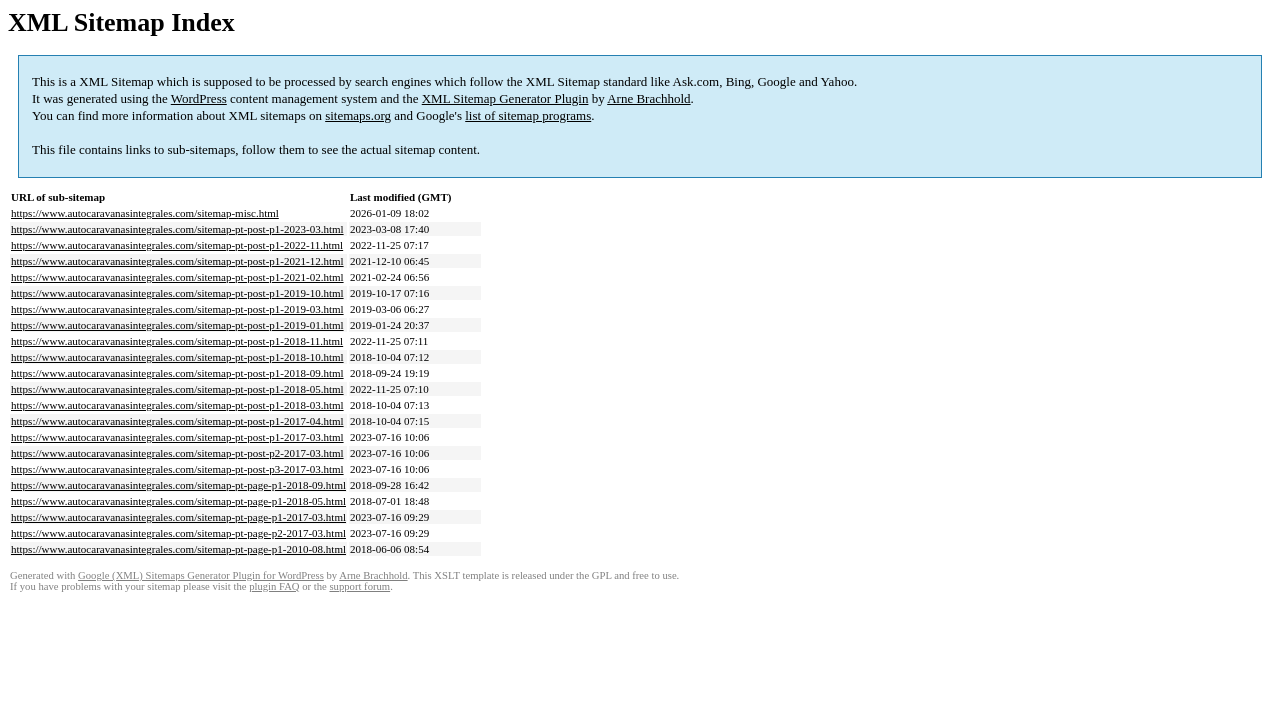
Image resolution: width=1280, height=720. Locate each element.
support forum (359, 586)
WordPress (199, 98)
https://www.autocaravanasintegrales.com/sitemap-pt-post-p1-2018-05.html (177, 389)
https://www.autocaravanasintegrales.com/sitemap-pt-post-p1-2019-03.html (177, 309)
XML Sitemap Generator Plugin (505, 98)
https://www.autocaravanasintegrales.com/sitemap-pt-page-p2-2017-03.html (178, 533)
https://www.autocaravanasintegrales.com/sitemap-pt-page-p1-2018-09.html (178, 485)
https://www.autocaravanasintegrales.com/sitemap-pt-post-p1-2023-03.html (177, 229)
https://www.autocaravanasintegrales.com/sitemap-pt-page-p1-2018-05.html (178, 501)
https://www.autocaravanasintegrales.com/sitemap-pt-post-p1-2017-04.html (177, 421)
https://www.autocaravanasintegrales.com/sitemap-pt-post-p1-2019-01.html (177, 325)
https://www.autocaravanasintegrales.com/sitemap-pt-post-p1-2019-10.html (177, 293)
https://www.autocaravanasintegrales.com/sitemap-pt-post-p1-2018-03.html (177, 405)
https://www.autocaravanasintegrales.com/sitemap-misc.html (145, 213)
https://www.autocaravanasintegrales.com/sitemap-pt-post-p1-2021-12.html (177, 261)
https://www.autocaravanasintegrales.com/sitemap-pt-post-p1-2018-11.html (177, 341)
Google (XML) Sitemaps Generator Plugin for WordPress (201, 575)
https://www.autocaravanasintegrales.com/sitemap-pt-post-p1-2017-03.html (177, 437)
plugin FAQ (274, 586)
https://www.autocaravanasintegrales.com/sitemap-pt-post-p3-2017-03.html (177, 469)
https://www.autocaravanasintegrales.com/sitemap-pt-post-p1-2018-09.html (177, 373)
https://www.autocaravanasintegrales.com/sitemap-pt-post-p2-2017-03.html (177, 453)
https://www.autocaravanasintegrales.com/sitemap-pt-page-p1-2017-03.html (178, 517)
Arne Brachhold (648, 98)
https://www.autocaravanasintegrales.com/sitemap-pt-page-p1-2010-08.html (178, 549)
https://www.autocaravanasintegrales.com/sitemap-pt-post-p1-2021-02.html (177, 277)
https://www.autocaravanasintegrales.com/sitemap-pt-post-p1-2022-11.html (177, 245)
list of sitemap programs (528, 115)
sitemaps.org (358, 115)
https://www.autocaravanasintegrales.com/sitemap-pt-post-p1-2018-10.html (177, 357)
